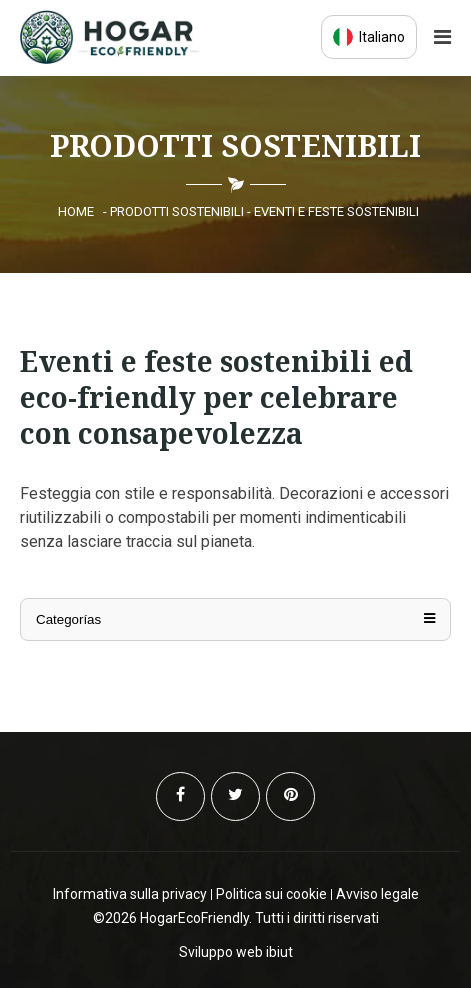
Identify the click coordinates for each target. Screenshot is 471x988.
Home (76, 211)
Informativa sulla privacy (130, 894)
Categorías (235, 619)
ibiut (279, 952)
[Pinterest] (290, 796)
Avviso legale (377, 894)
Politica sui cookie (271, 894)
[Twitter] (235, 796)
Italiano (369, 37)
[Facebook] (180, 796)
